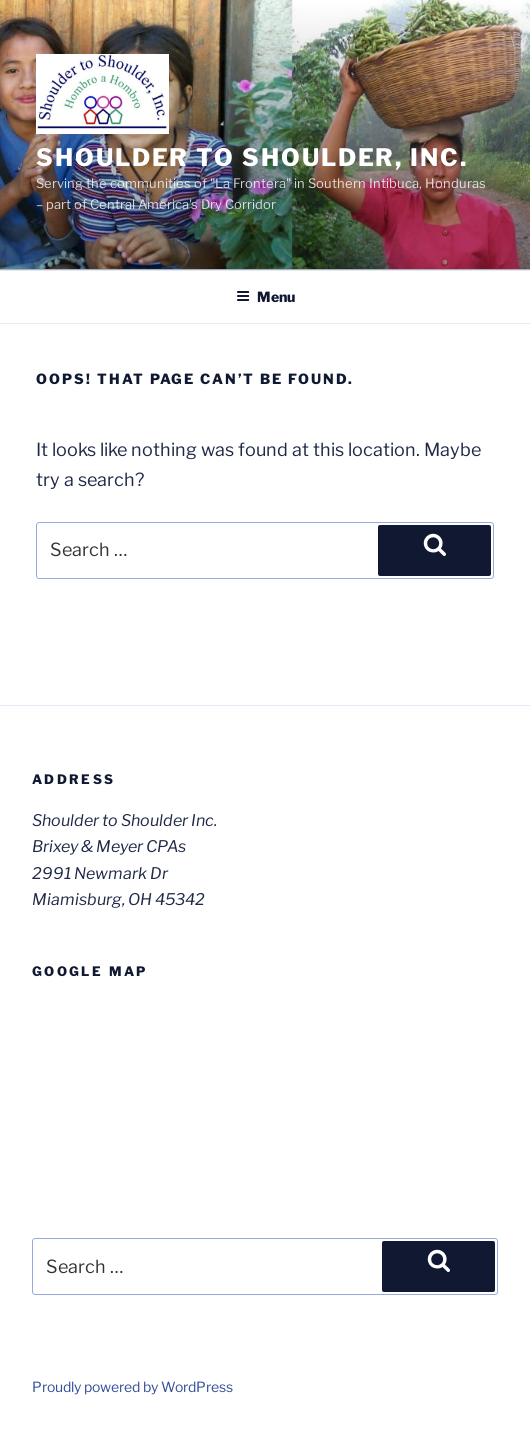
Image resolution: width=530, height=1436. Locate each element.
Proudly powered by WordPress (132, 1386)
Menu (265, 296)
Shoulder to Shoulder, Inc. (252, 157)
